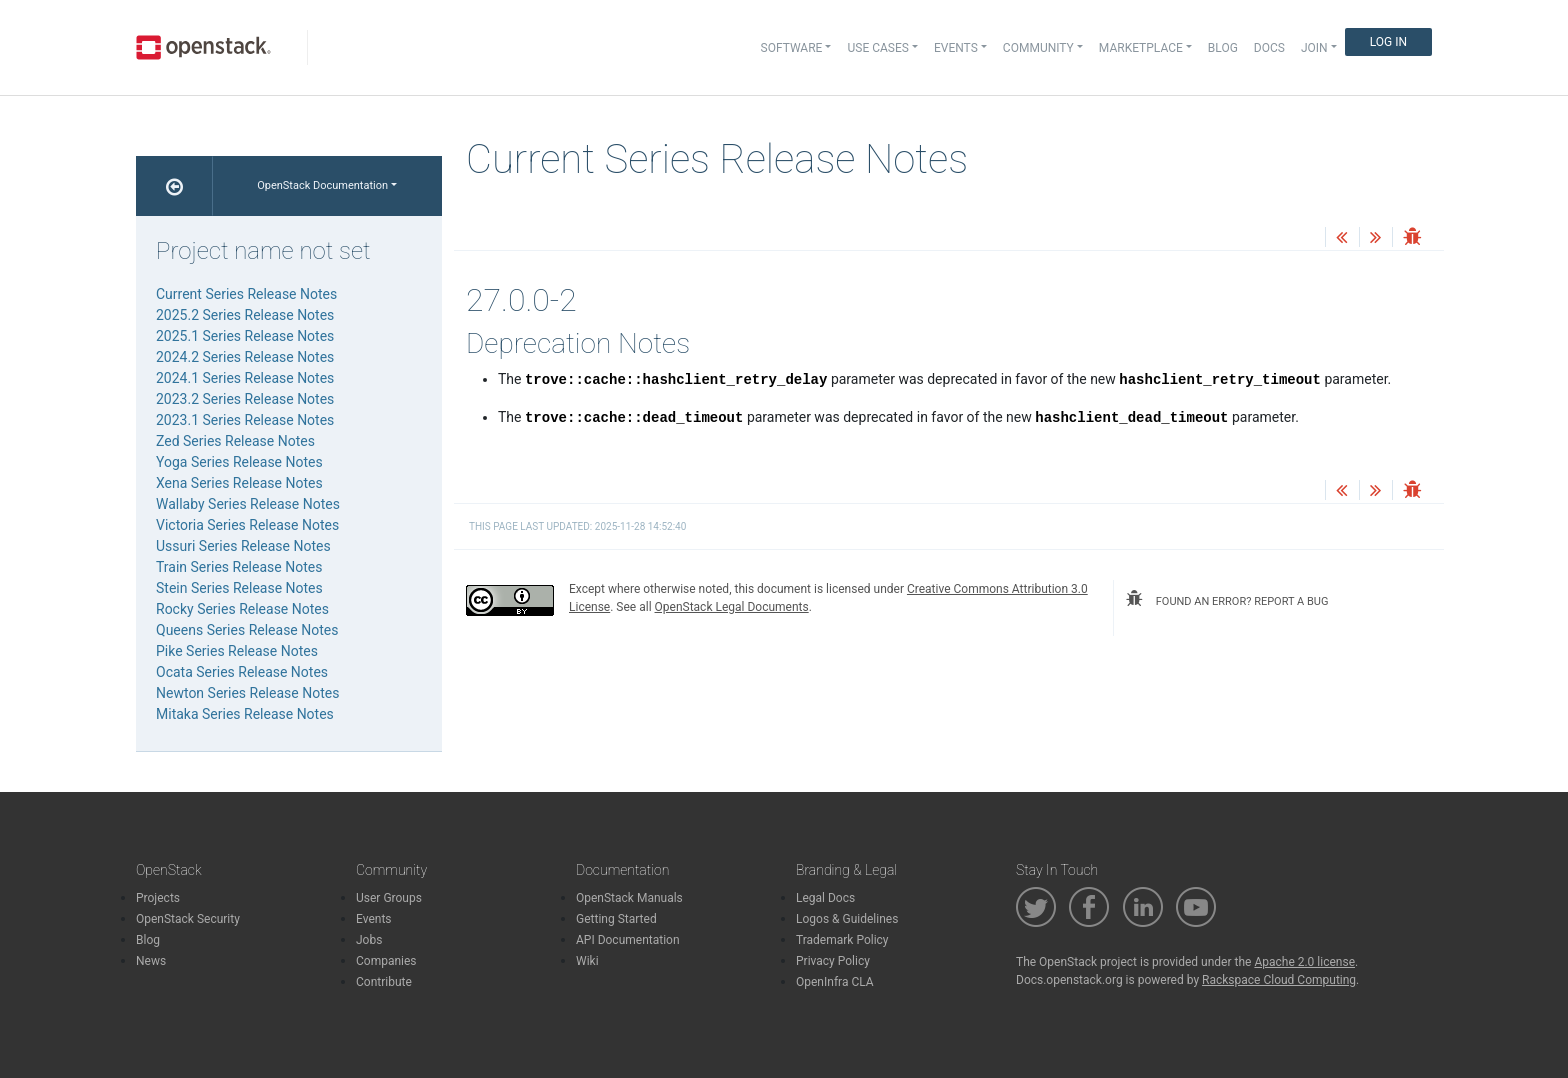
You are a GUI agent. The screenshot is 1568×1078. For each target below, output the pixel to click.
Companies (386, 961)
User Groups (389, 898)
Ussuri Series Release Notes (243, 546)
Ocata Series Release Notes (242, 672)
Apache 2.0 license (1304, 962)
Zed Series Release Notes (235, 441)
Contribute (384, 982)
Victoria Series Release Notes (247, 525)
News (151, 961)
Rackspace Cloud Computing (1279, 980)
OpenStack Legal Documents (732, 607)
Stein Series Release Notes (239, 588)
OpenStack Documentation (322, 185)
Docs (1269, 48)
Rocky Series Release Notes (242, 609)
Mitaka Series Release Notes (245, 714)
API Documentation (628, 940)
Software (792, 48)
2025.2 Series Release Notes (245, 315)
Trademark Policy (842, 940)
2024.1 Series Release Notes (245, 378)
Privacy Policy (833, 961)
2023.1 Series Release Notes (245, 420)
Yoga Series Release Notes (239, 462)
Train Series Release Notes (239, 567)
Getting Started (616, 919)
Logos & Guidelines (847, 919)
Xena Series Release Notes (239, 483)
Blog (1223, 48)
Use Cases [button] (877, 48)
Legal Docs (825, 898)
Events (374, 919)
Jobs (369, 940)
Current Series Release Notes (246, 294)
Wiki (587, 961)
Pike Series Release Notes (237, 651)
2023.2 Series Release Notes (245, 399)
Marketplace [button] (1141, 48)
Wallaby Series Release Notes (248, 504)
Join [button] (1314, 48)
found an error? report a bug (1227, 599)
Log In (1388, 42)
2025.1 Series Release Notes (245, 336)
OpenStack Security (188, 919)
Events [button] (956, 48)
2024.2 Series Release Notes (245, 357)
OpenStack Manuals (629, 898)
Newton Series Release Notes (247, 693)
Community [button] (1038, 48)
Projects (158, 898)
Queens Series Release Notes (247, 630)
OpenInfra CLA (835, 982)
